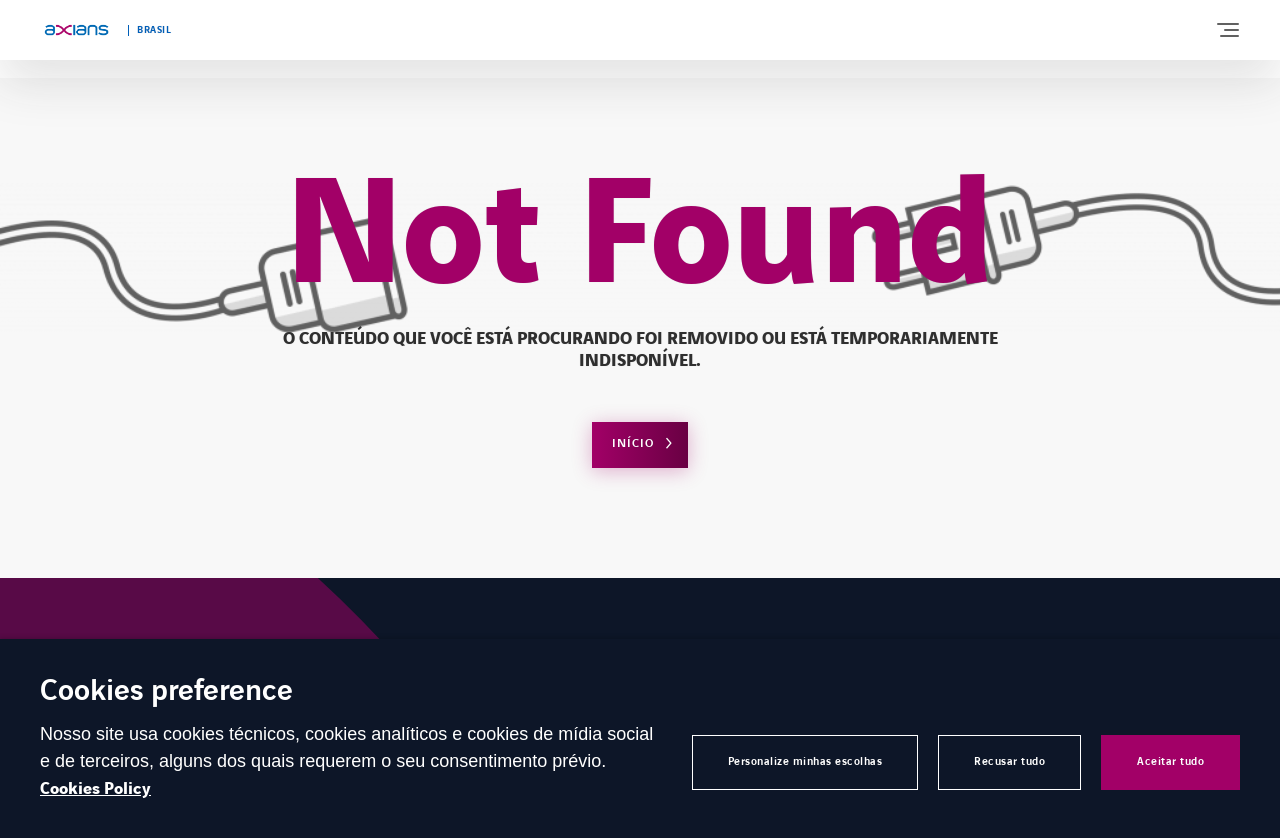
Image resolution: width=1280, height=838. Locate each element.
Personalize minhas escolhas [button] (805, 761)
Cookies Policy (95, 789)
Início (633, 443)
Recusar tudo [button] (1009, 761)
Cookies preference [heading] (166, 692)
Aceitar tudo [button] (1170, 761)
